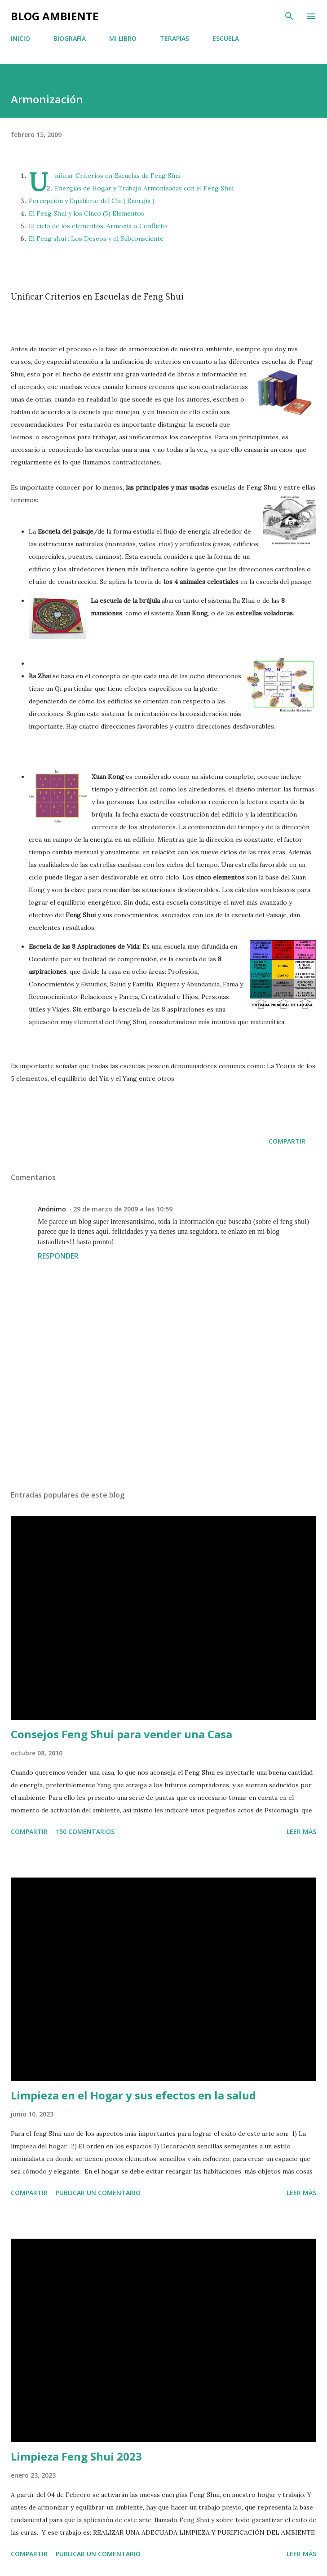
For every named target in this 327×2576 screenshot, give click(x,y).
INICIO (20, 38)
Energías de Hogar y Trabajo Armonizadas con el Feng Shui (144, 188)
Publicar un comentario (98, 2192)
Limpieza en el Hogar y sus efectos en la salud (133, 2095)
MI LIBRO (123, 38)
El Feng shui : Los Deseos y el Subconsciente (96, 238)
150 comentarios (85, 1831)
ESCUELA (225, 38)
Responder (58, 1256)
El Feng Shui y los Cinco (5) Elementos (86, 213)
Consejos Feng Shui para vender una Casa (121, 1734)
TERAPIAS (174, 38)
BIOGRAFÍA (69, 38)
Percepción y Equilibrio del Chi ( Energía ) (92, 201)
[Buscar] (289, 16)
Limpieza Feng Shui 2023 (76, 2456)
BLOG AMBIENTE (54, 16)
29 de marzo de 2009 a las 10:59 (122, 1209)
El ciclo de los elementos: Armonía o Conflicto (98, 226)
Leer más (301, 1831)
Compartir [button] (287, 1141)
